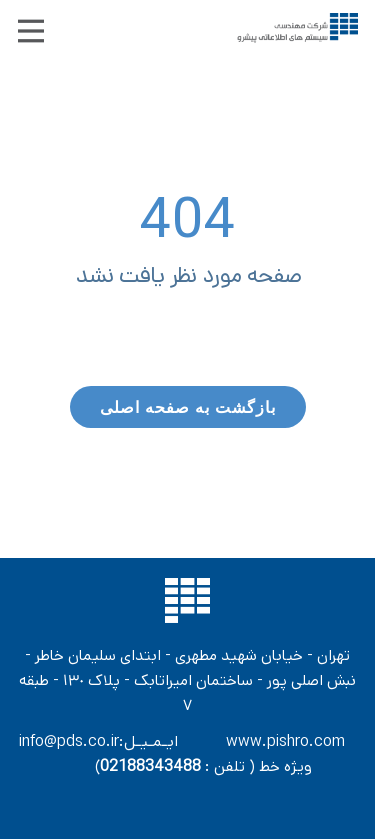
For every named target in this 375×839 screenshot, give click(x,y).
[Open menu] (31, 31)
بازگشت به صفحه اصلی (188, 407)
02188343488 (150, 766)
